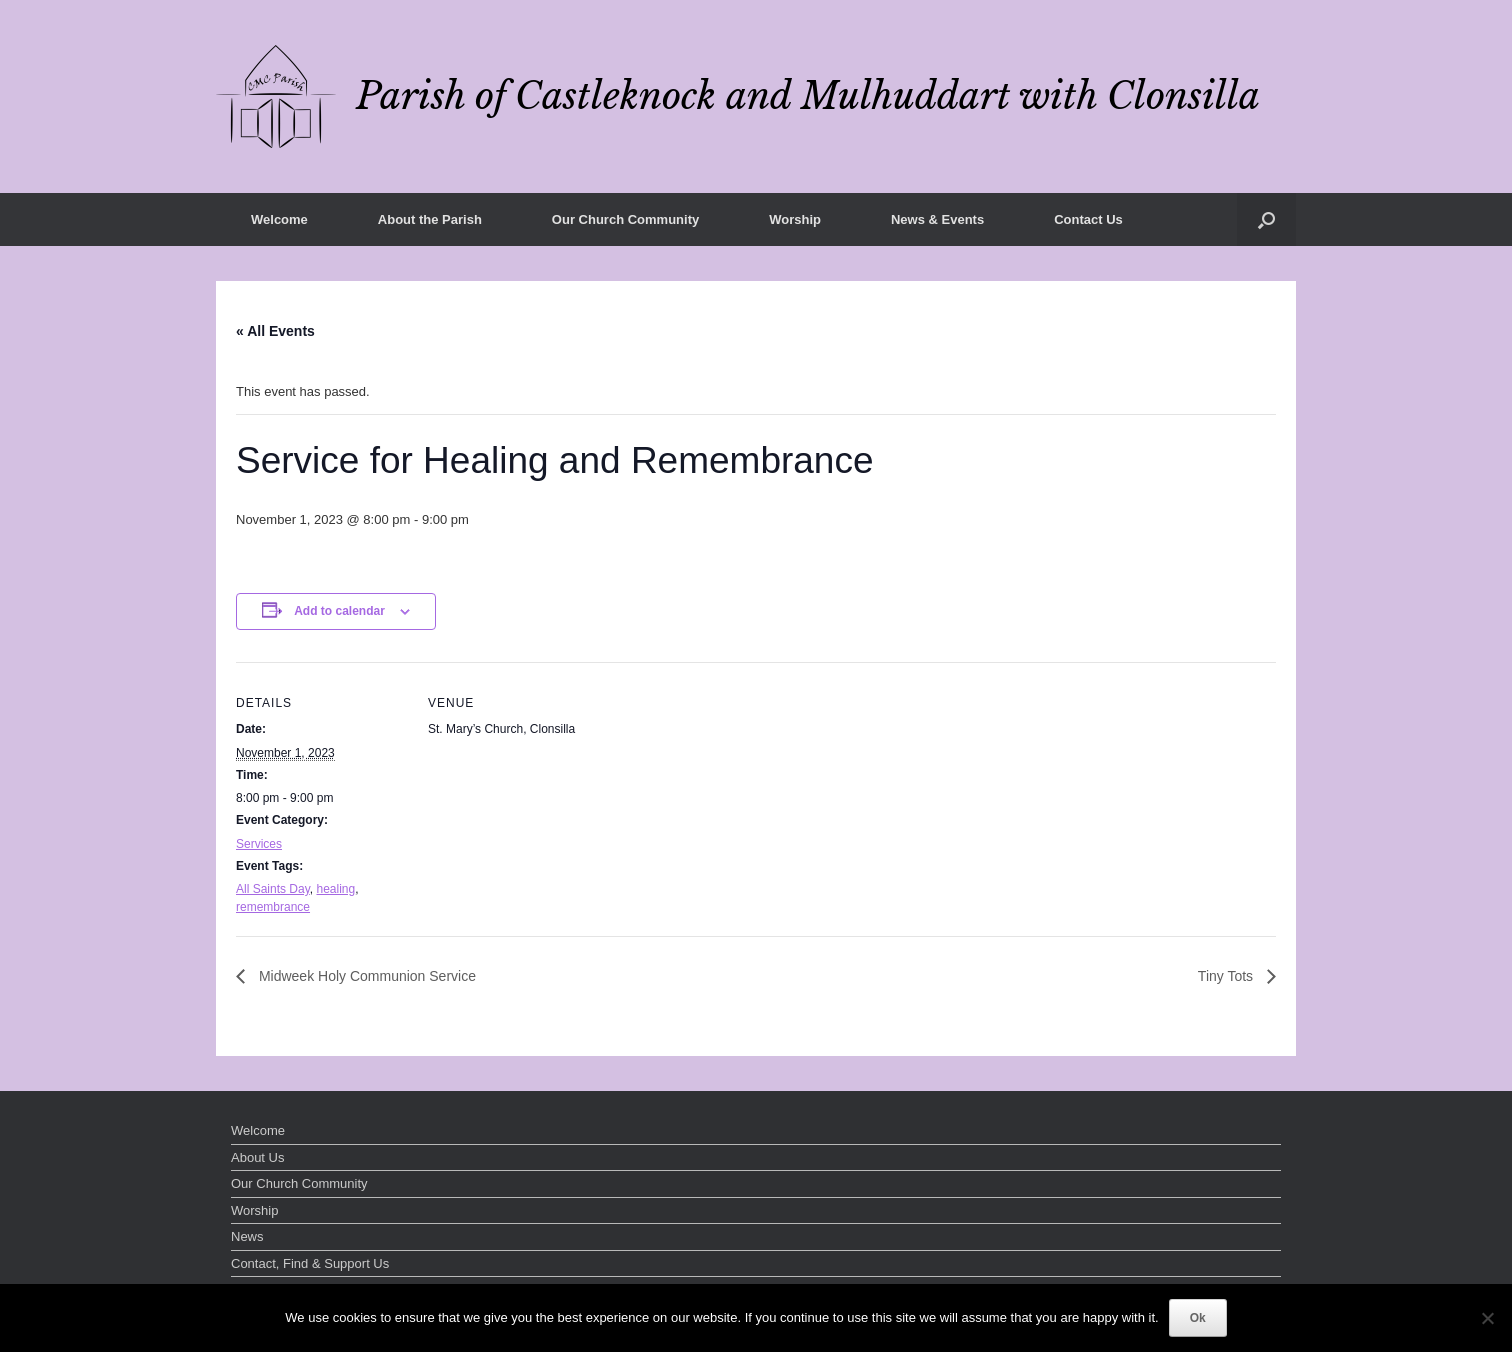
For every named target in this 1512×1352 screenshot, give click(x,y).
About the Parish (430, 219)
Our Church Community (625, 219)
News (247, 1236)
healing (335, 889)
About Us (257, 1157)
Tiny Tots (1227, 976)
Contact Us (1088, 219)
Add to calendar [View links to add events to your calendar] (339, 611)
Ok (1198, 1318)
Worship (795, 219)
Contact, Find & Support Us (310, 1263)
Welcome (279, 219)
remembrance (273, 907)
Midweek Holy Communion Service (365, 976)
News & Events (937, 219)
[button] (1266, 219)
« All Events (275, 331)
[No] (1487, 1318)
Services (259, 844)
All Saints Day (273, 889)
